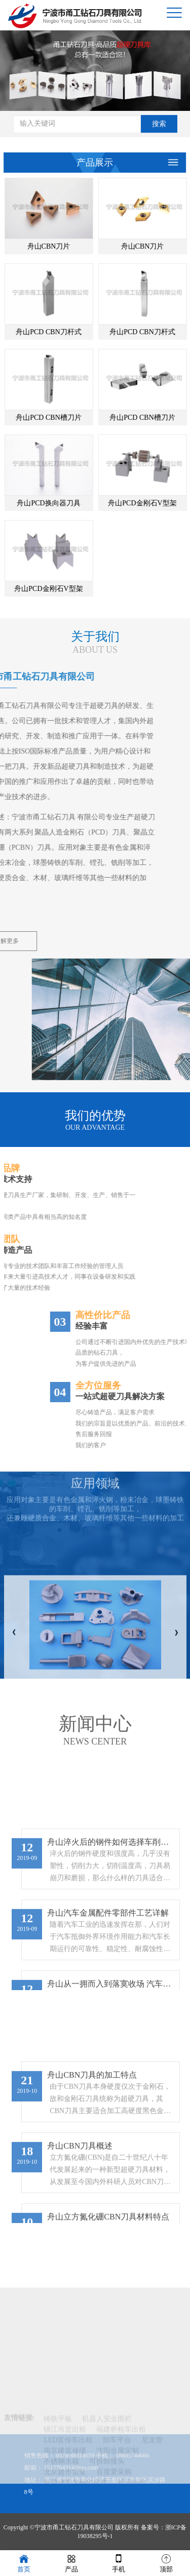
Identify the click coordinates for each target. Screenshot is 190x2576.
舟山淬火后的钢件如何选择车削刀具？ (110, 1983)
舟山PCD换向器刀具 (76, 503)
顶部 (166, 2562)
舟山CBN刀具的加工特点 (92, 2216)
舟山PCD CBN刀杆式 (77, 332)
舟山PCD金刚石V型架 (77, 588)
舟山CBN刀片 (76, 246)
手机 (118, 2562)
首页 (23, 2562)
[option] (95, 68)
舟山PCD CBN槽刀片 (77, 417)
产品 (71, 2562)
